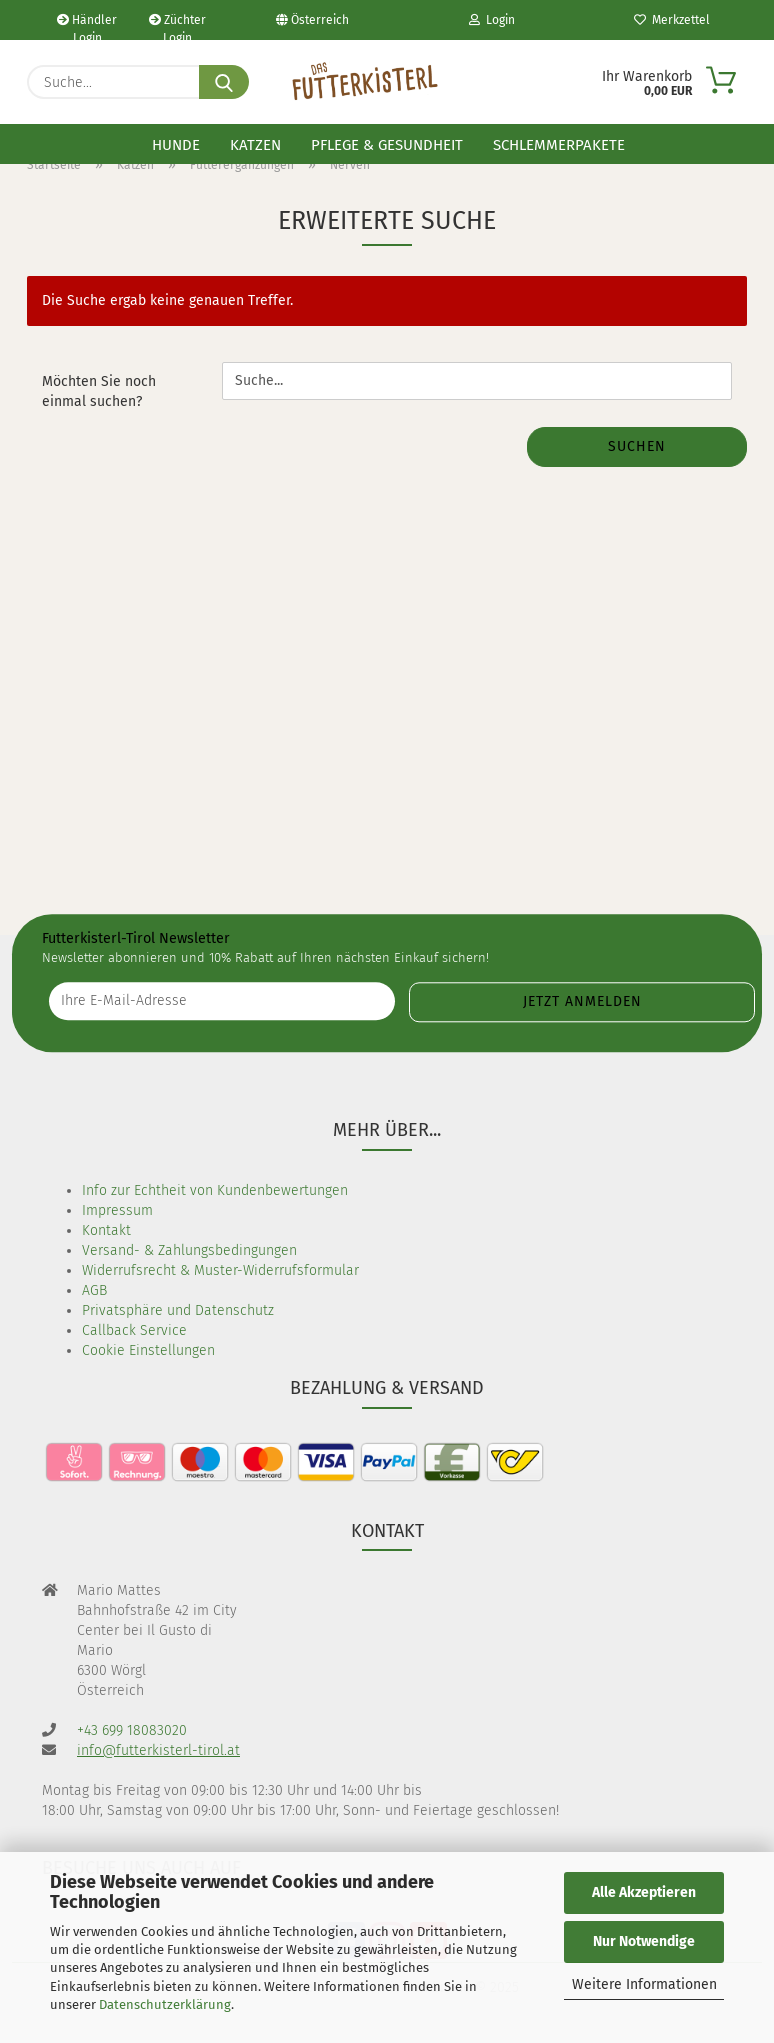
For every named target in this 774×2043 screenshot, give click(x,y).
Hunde (176, 145)
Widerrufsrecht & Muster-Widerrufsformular (220, 1270)
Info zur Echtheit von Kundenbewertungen (215, 1190)
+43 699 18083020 (132, 1730)
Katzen (255, 145)
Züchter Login (177, 26)
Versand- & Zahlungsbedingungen (189, 1250)
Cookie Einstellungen (148, 1350)
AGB (94, 1290)
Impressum (117, 1210)
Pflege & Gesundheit (387, 145)
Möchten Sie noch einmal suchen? (99, 391)
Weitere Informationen (644, 1984)
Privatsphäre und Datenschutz (178, 1310)
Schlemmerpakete (559, 145)
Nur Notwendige (644, 1941)
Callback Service (134, 1330)
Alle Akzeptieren (644, 1892)
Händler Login (87, 26)
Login (492, 20)
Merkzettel (672, 20)
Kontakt (106, 1230)
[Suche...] (224, 82)
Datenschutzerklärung (165, 2004)
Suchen (637, 446)
